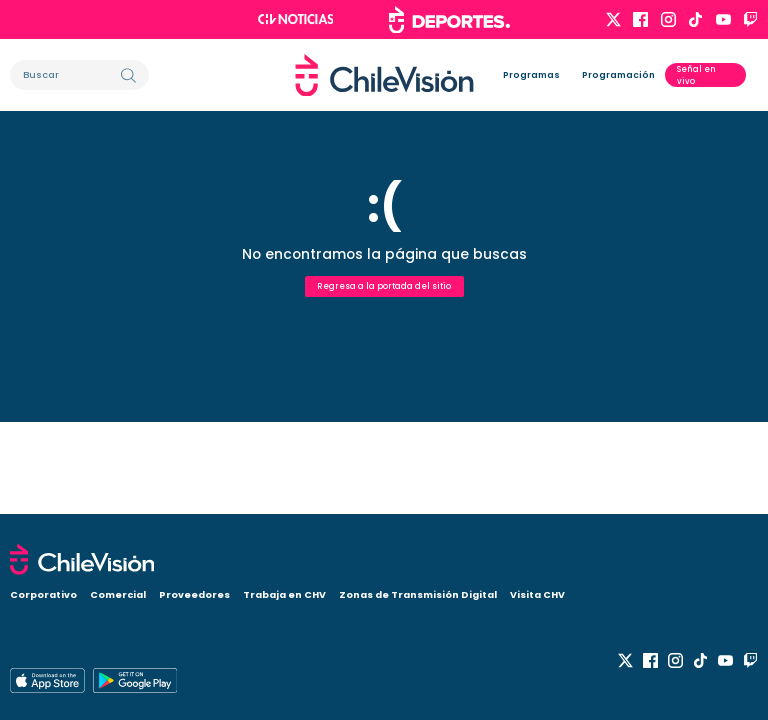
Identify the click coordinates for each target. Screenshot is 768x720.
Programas (531, 75)
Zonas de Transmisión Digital (418, 594)
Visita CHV (537, 594)
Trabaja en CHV (284, 594)
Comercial (118, 594)
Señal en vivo (696, 75)
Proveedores (194, 594)
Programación (618, 75)
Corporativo (43, 594)
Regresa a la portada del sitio (384, 286)
